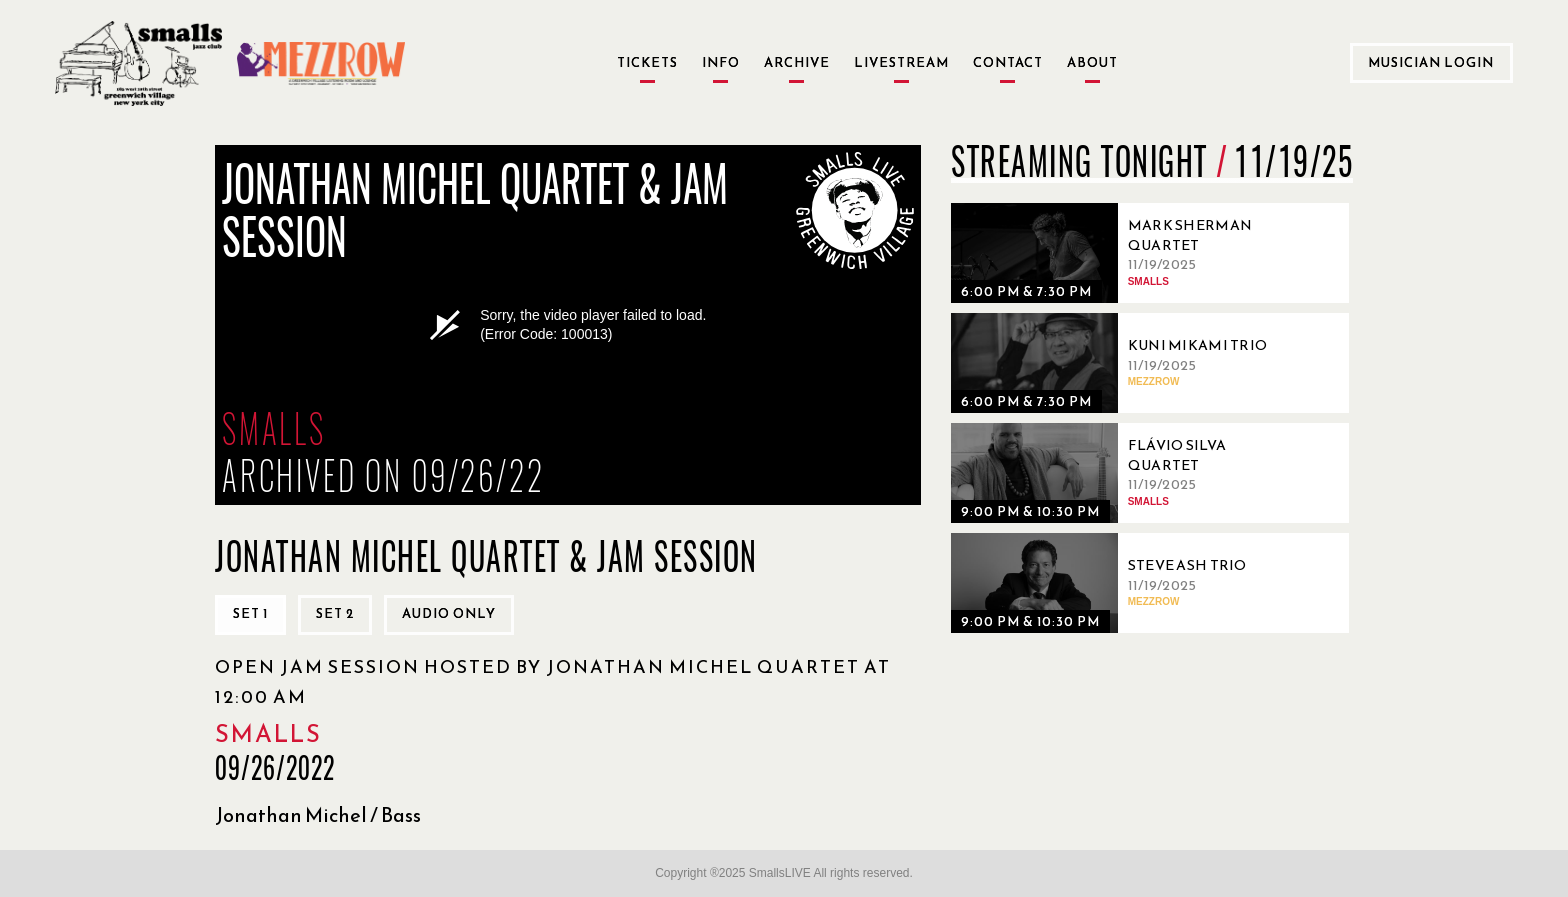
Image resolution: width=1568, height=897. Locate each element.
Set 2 (335, 613)
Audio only (449, 613)
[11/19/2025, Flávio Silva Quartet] (1121, 473)
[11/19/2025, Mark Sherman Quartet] (1121, 253)
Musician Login (1431, 62)
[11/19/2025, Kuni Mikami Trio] (1121, 363)
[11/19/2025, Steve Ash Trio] (1121, 583)
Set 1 (250, 613)
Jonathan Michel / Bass (318, 815)
